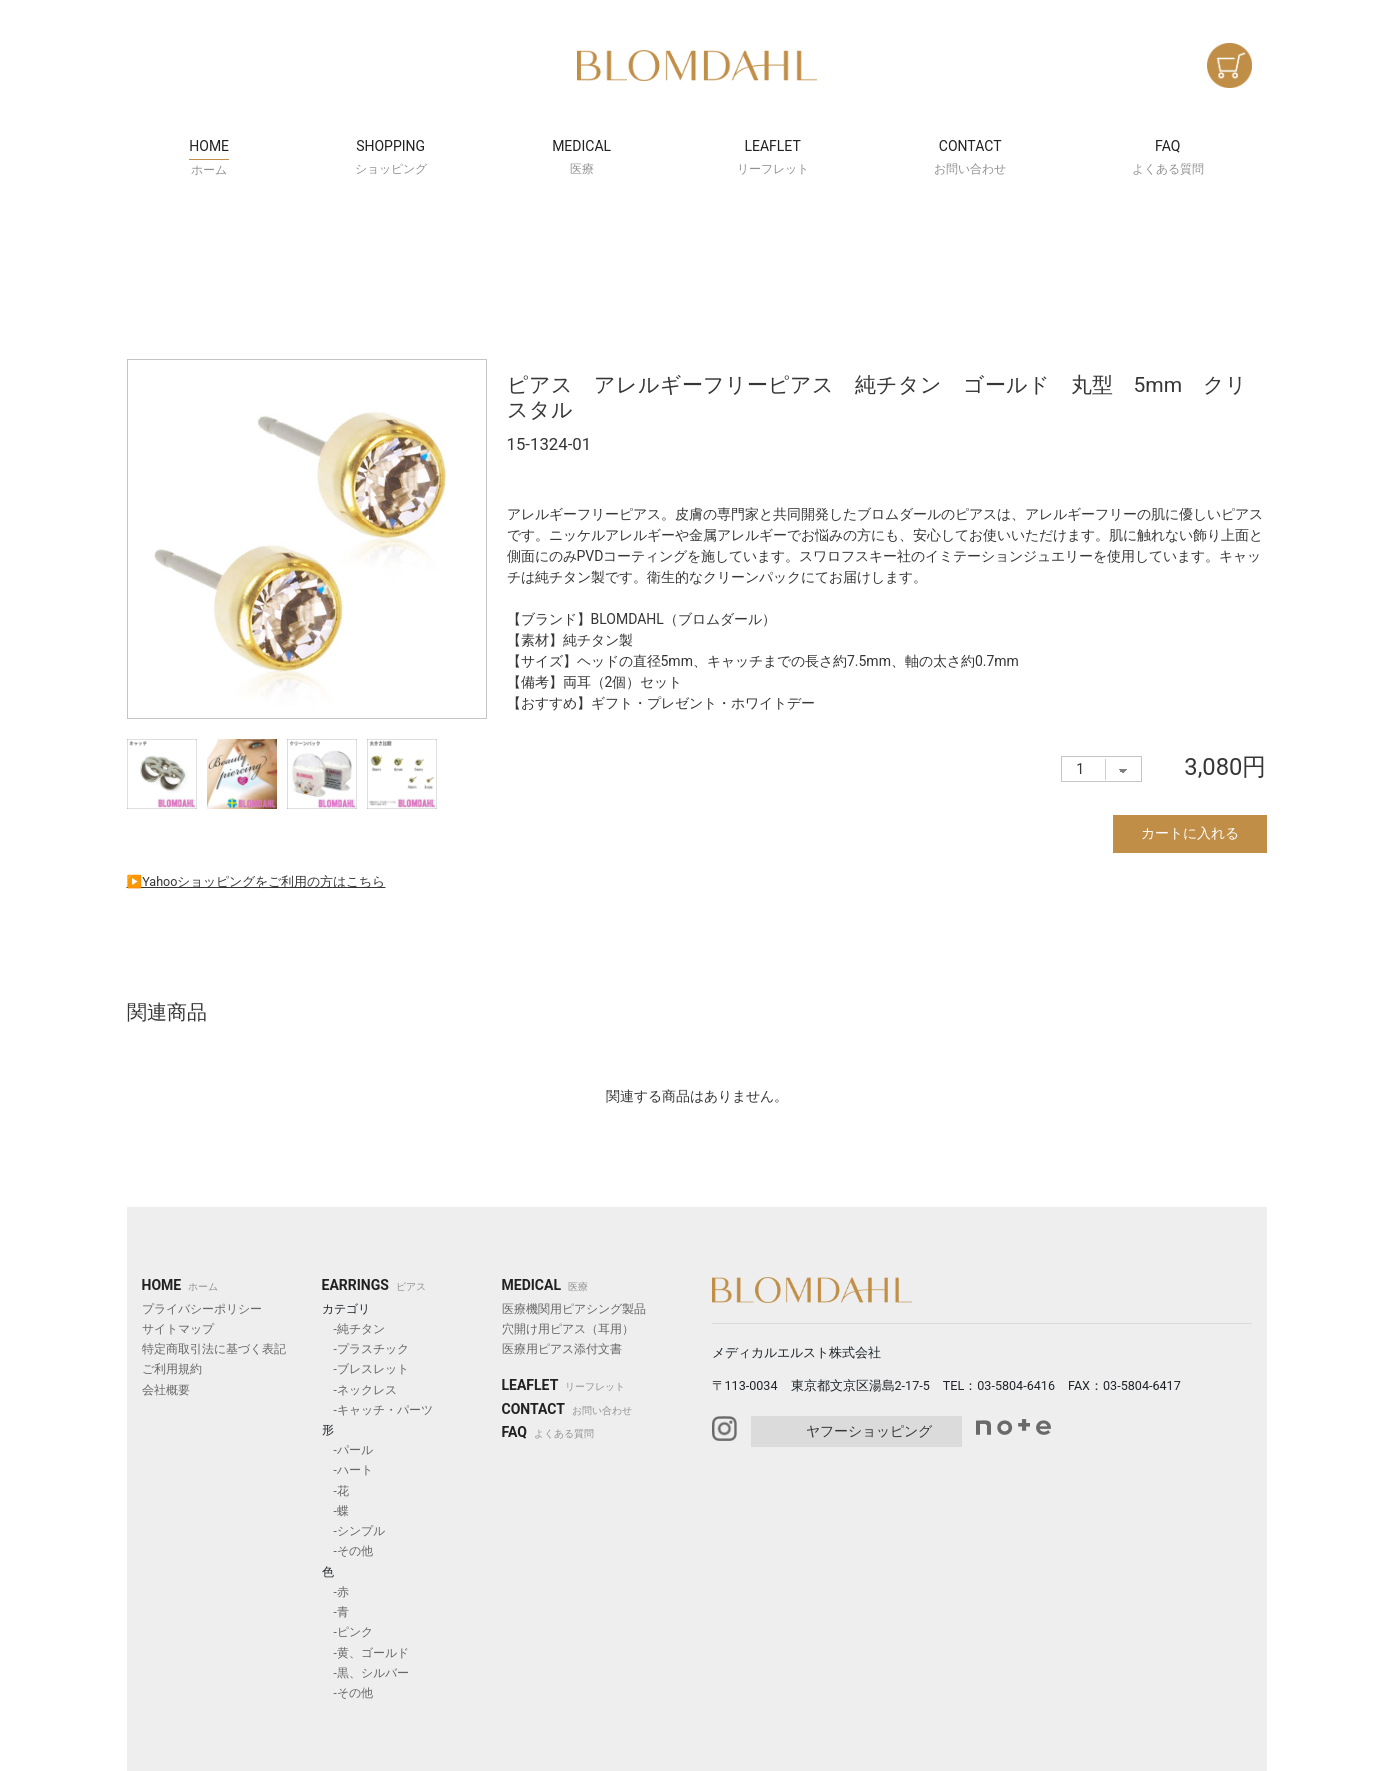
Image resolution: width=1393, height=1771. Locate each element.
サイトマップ (178, 1329)
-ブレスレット (365, 1369)
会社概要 (166, 1390)
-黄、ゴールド (365, 1653)
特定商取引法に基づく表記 (214, 1349)
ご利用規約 (172, 1369)
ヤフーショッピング (869, 1431)
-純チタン (353, 1329)
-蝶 (335, 1511)
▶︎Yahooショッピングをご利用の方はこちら (256, 881)
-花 (335, 1491)
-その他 (347, 1551)
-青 (335, 1612)
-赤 (335, 1592)
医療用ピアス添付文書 (562, 1349)
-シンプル (353, 1531)
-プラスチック (365, 1349)
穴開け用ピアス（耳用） (568, 1329)
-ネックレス (359, 1390)
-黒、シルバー (365, 1673)
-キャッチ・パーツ (377, 1410)
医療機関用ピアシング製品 (574, 1309)
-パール (347, 1450)
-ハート (347, 1470)
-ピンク (347, 1632)
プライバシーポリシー (202, 1309)
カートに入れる (1190, 833)
